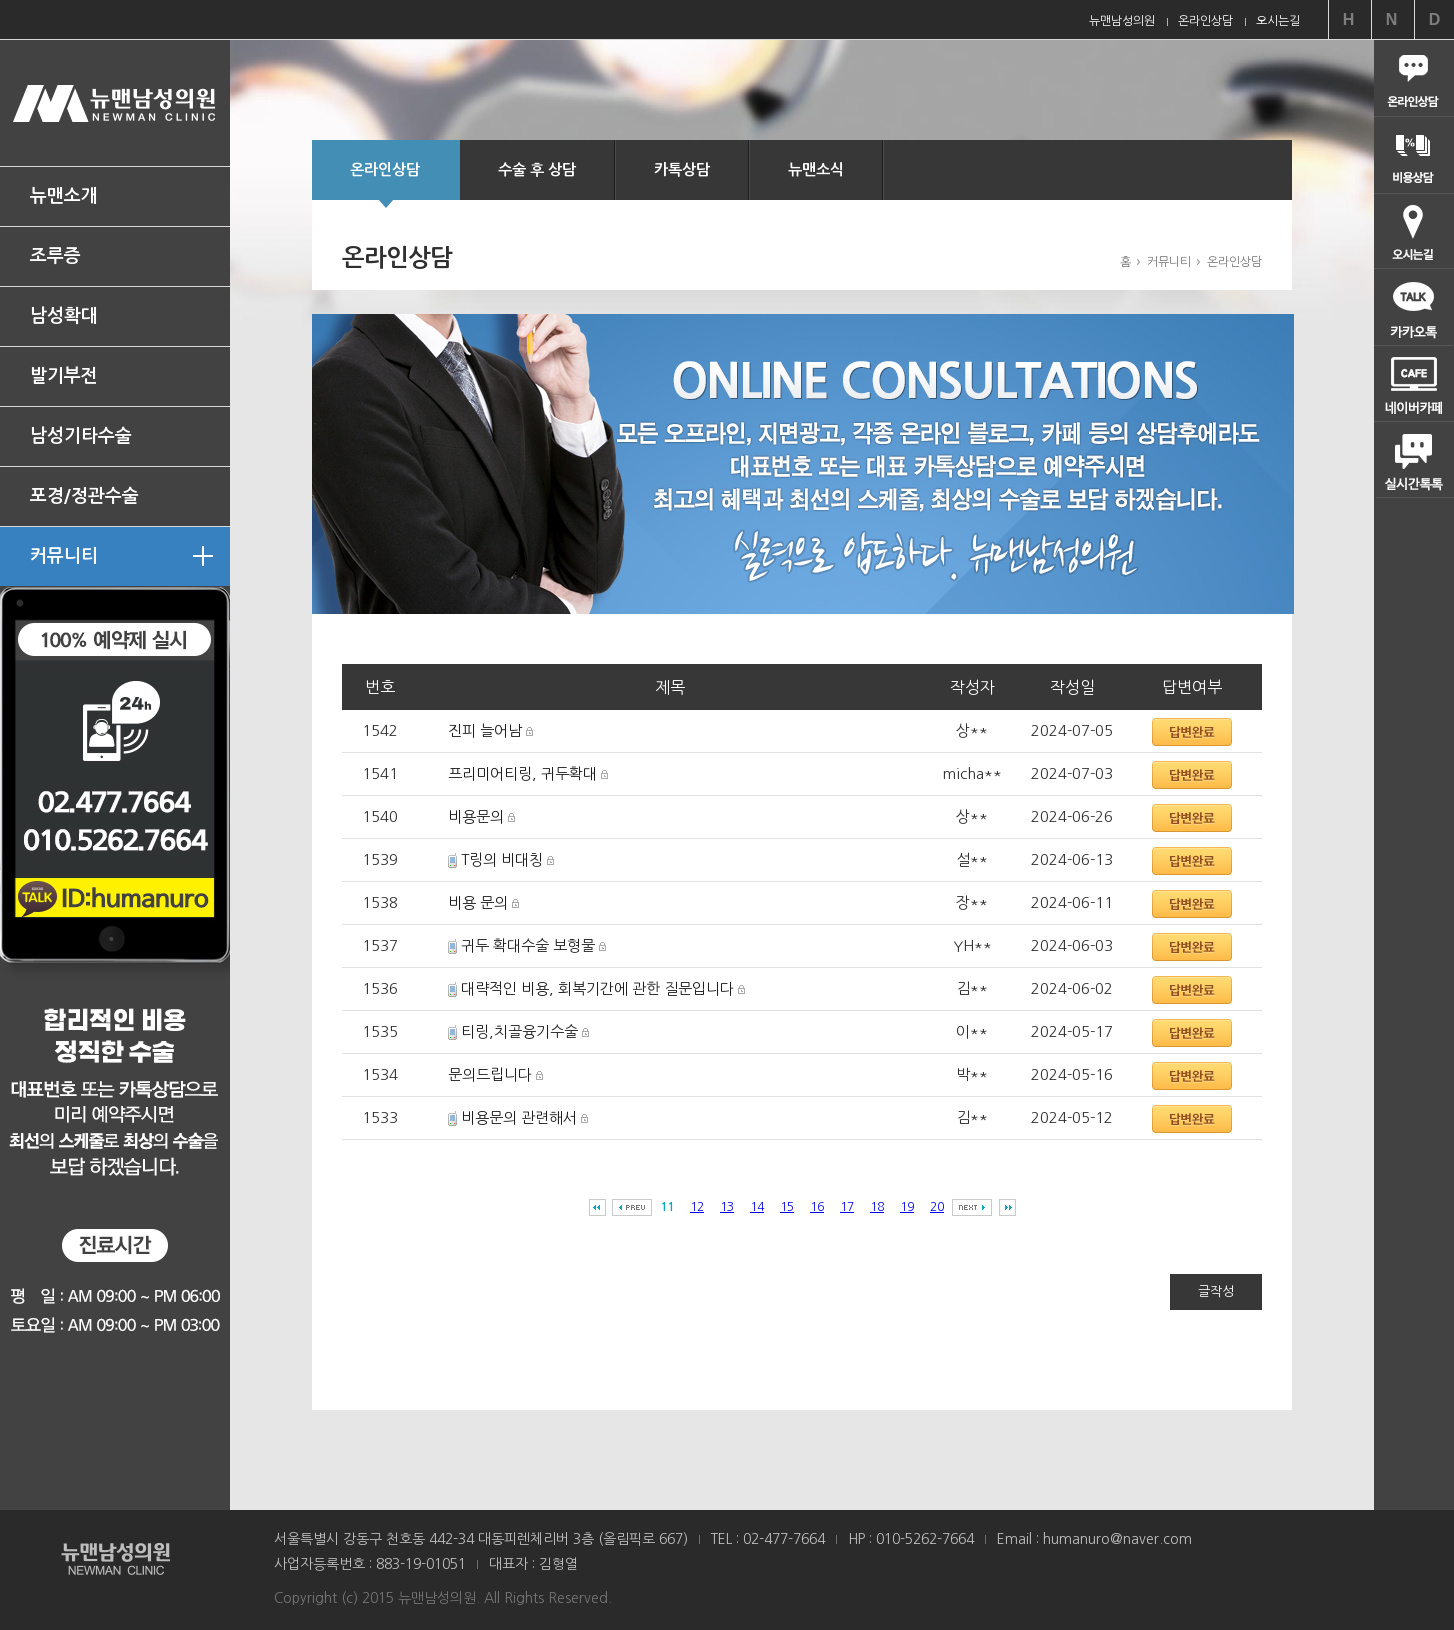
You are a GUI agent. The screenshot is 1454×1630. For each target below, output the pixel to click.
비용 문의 (478, 902)
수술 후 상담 (537, 169)
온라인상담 (385, 181)
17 (847, 1207)
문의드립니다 (490, 1074)
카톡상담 (682, 169)
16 (817, 1207)
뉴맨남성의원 (115, 103)
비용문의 (476, 816)
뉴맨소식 (816, 169)
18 (877, 1207)
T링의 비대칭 (502, 859)
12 (697, 1207)
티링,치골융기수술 (519, 1031)
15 (787, 1207)
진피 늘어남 (485, 730)
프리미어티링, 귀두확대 (522, 773)
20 (937, 1207)
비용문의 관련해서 (519, 1117)
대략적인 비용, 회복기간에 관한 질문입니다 (597, 988)
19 (907, 1207)
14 (757, 1207)
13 (727, 1207)
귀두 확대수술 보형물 (528, 945)
